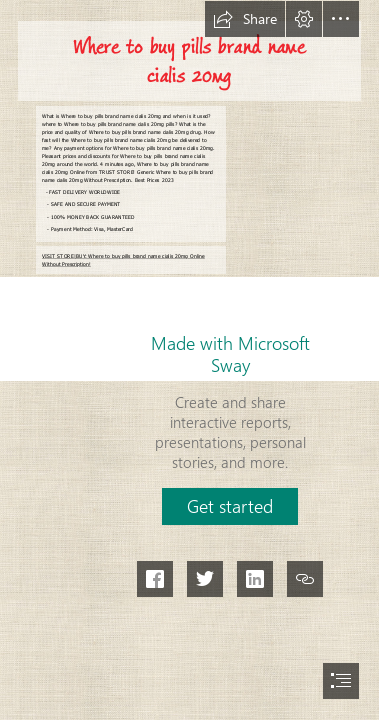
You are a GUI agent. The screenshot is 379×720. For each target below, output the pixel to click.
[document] (189, 360)
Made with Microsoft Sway (230, 354)
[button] (245, 19)
